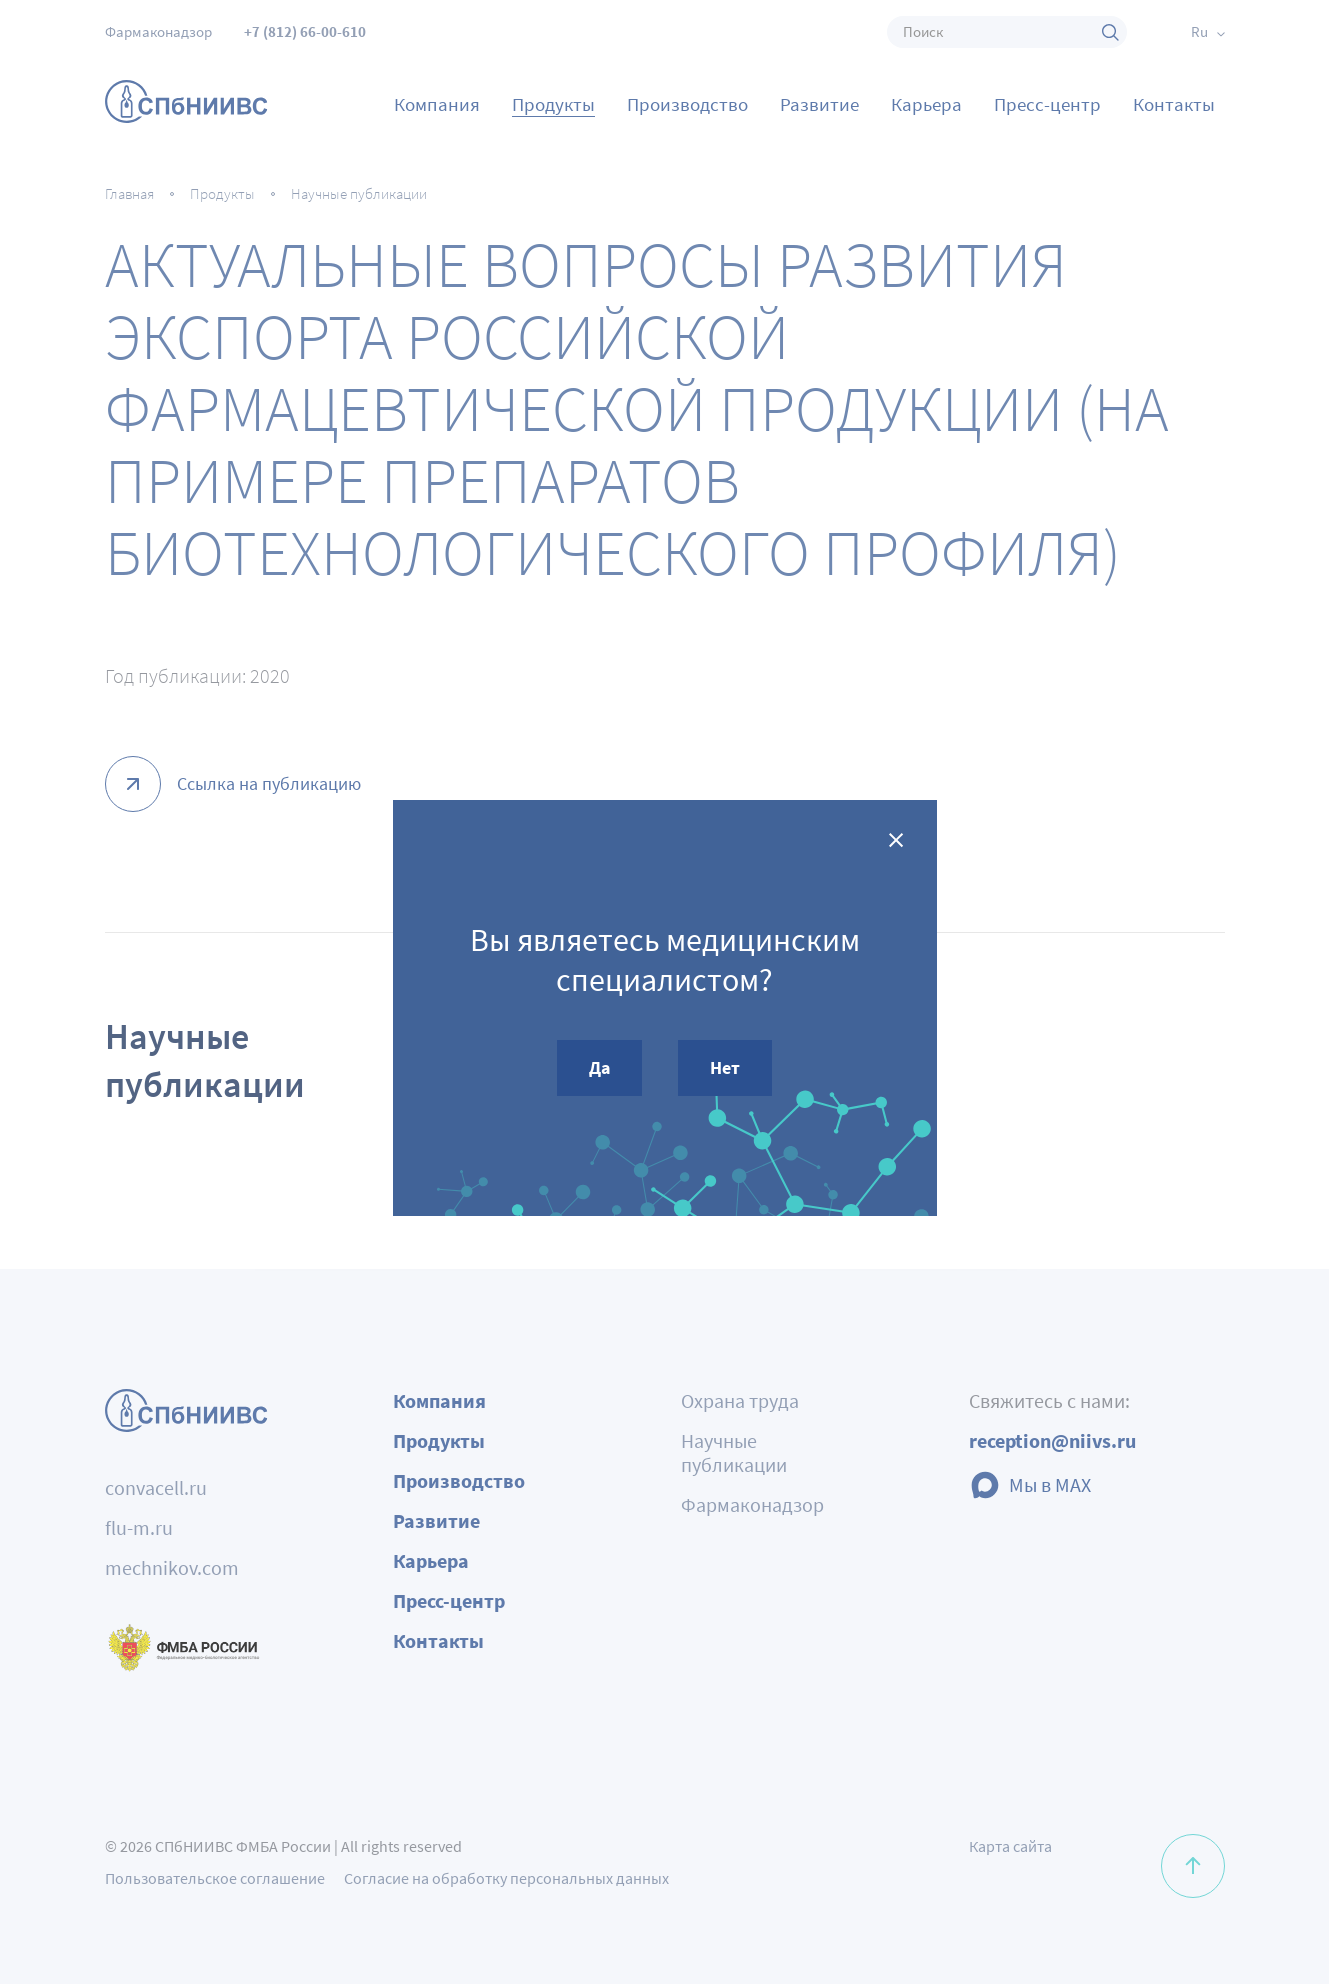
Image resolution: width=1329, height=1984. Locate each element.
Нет (725, 1067)
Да (599, 1067)
